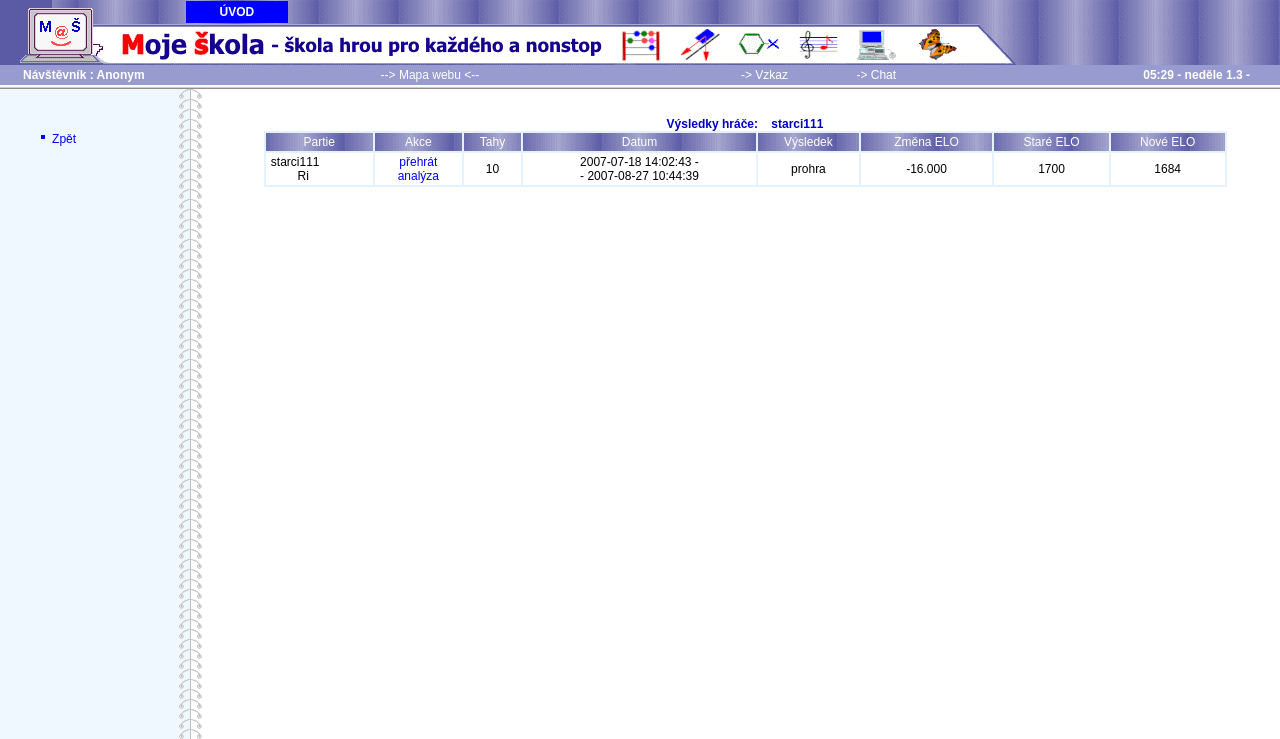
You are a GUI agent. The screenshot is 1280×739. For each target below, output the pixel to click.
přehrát (418, 162)
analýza (418, 176)
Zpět (56, 139)
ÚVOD (237, 12)
